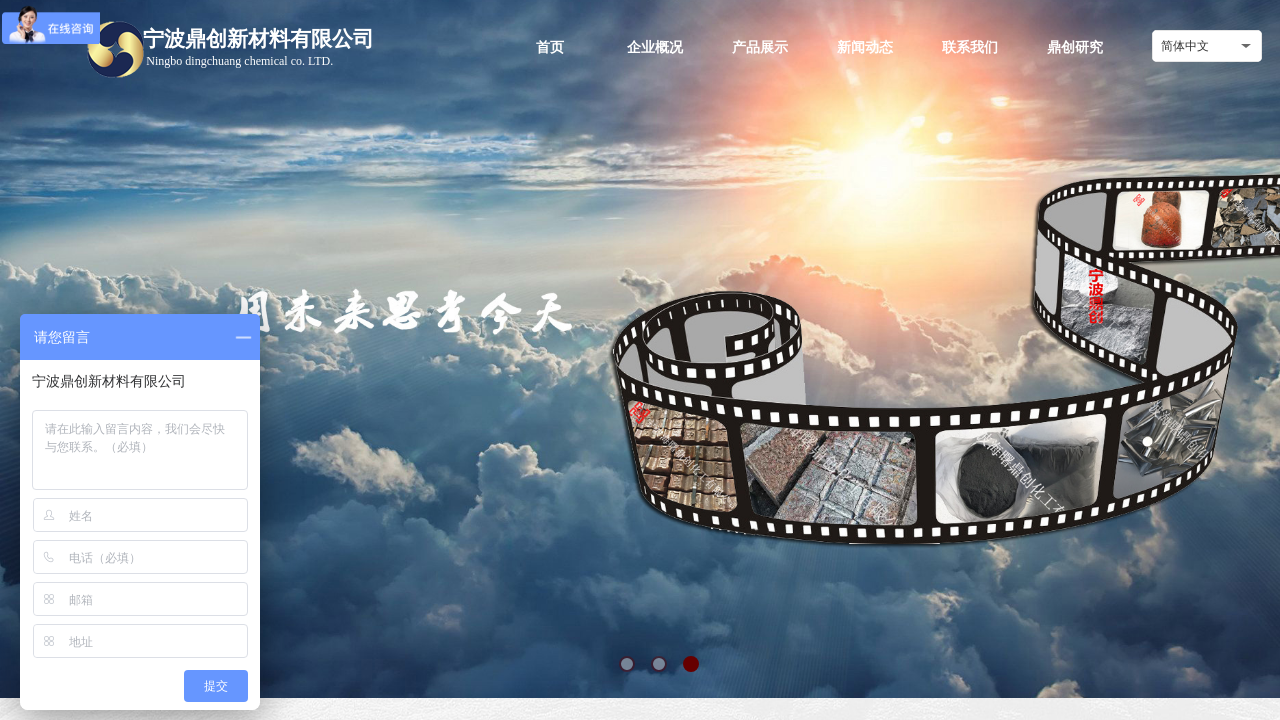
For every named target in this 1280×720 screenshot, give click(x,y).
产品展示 (760, 47)
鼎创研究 (1075, 47)
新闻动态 (865, 47)
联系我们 (970, 47)
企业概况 (655, 47)
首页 (550, 47)
